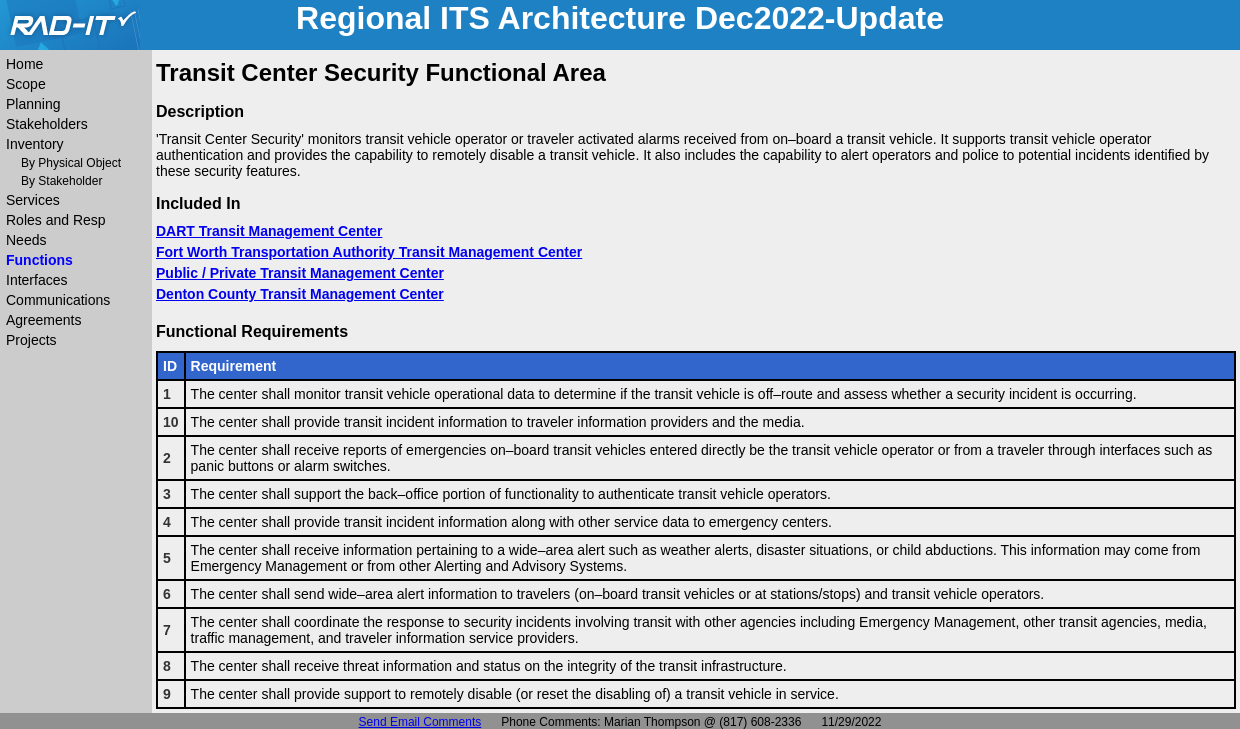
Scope (26, 84)
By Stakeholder (61, 181)
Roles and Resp (56, 220)
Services (33, 200)
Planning (33, 104)
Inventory (35, 144)
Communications (58, 300)
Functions (39, 260)
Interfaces (36, 280)
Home (24, 64)
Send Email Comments (420, 722)
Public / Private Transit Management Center (300, 273)
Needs (26, 240)
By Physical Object (71, 163)
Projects (31, 340)
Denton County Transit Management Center (300, 294)
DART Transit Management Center (269, 231)
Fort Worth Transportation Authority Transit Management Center (369, 252)
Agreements (43, 320)
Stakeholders (47, 124)
